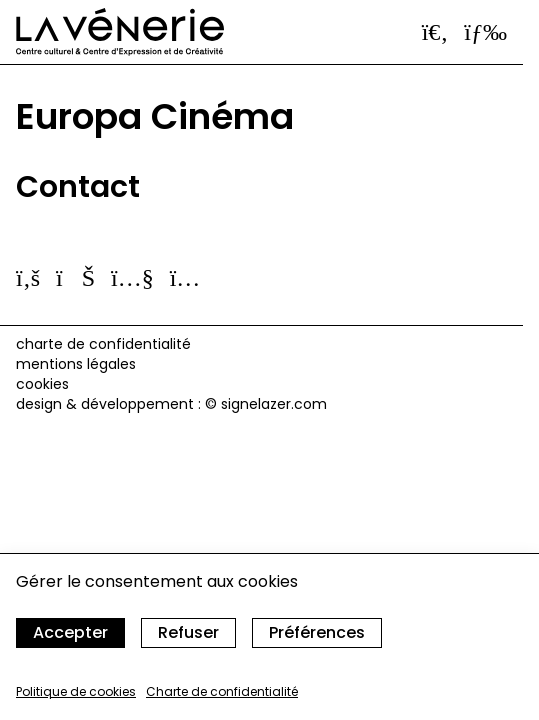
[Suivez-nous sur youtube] (132, 277)
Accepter (70, 632)
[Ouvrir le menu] (485, 32)
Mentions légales (76, 364)
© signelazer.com (266, 404)
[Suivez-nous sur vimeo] (75, 277)
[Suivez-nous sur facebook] (28, 277)
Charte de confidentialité (222, 691)
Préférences (317, 632)
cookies (42, 384)
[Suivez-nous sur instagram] (185, 277)
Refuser (188, 632)
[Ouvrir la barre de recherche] (435, 32)
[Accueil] (120, 32)
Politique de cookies (76, 691)
